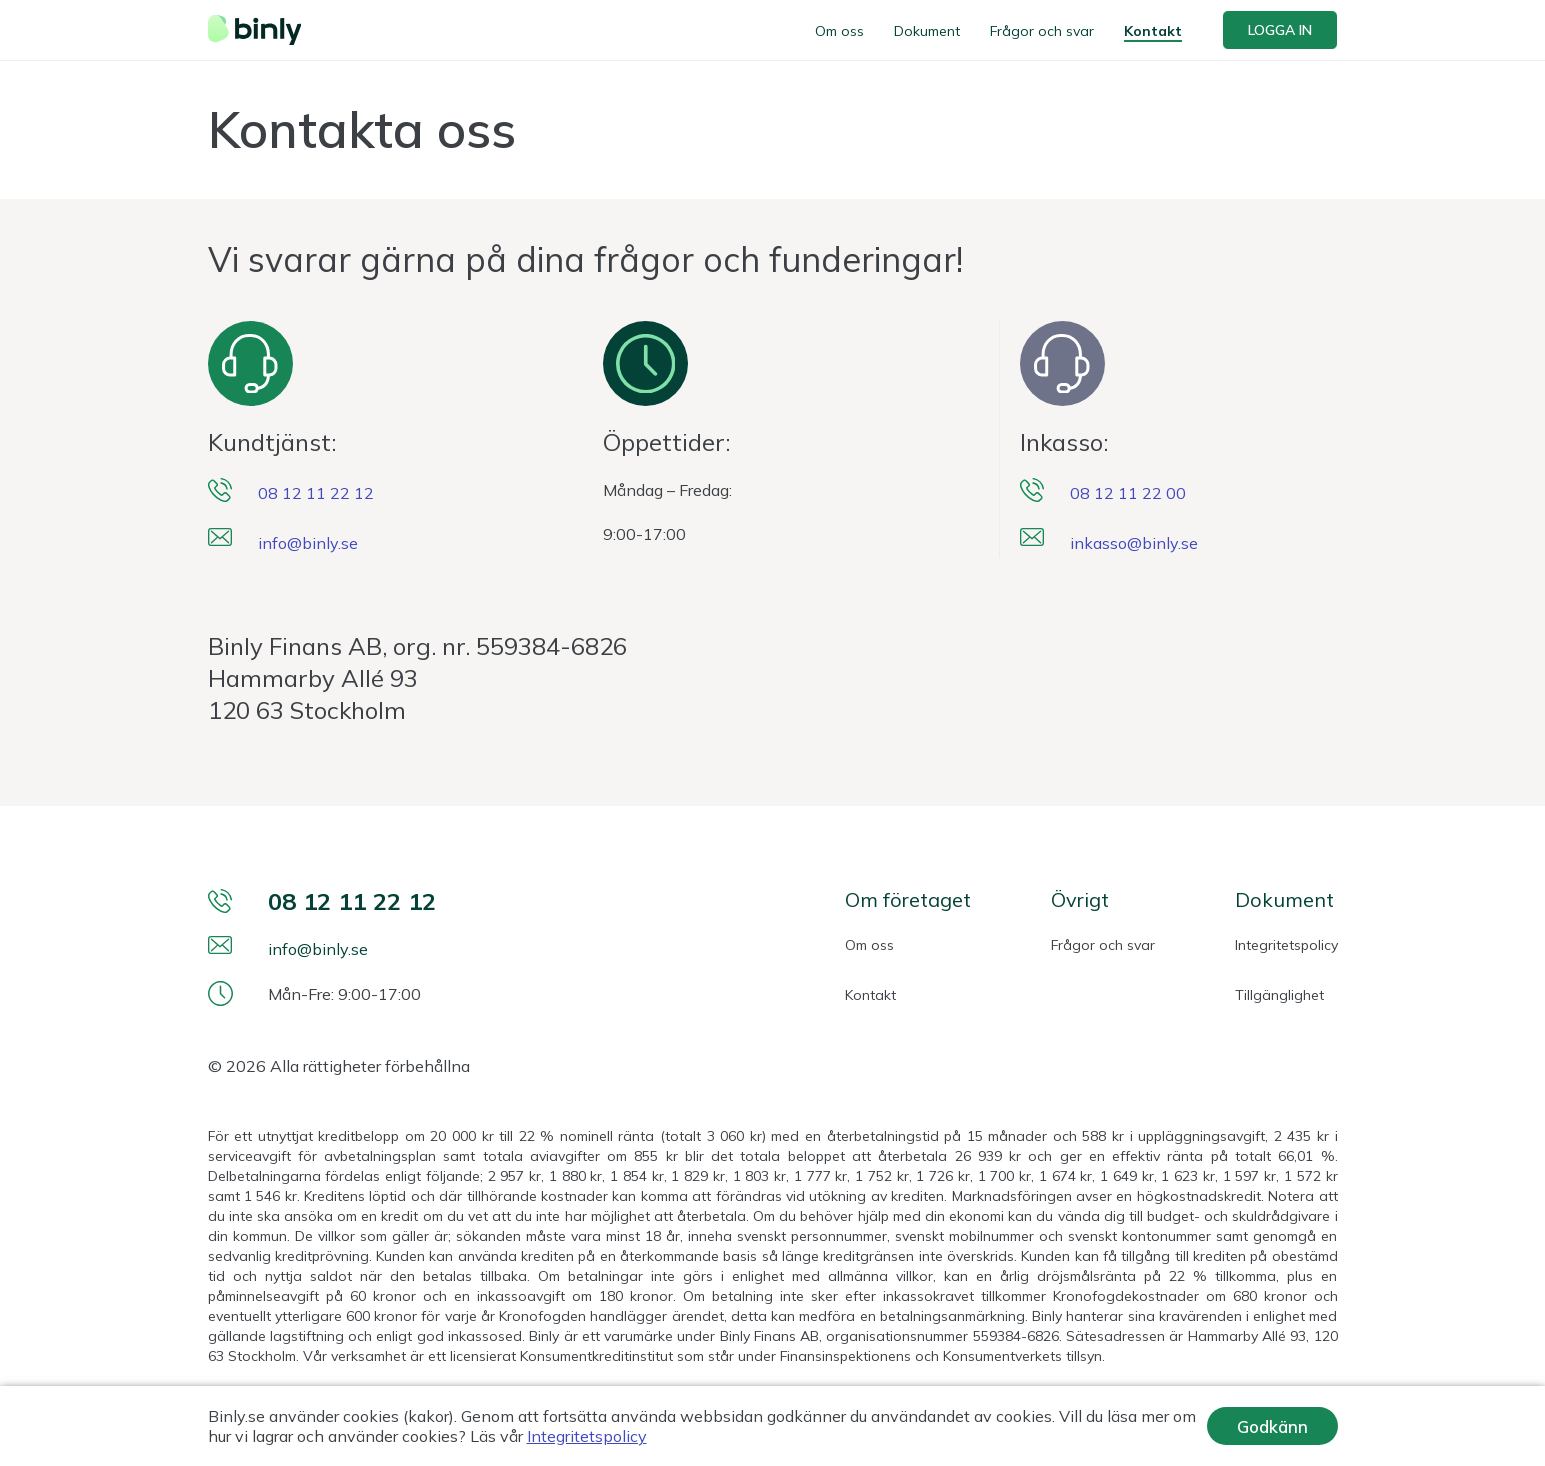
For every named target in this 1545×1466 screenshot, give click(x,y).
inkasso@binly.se (1134, 543)
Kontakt (1153, 31)
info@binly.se (308, 543)
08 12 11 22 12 (316, 493)
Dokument (927, 31)
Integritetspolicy (1286, 945)
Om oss (839, 31)
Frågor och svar (1042, 31)
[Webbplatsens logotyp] (261, 30)
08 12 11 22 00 (1128, 493)
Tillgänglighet (1279, 995)
